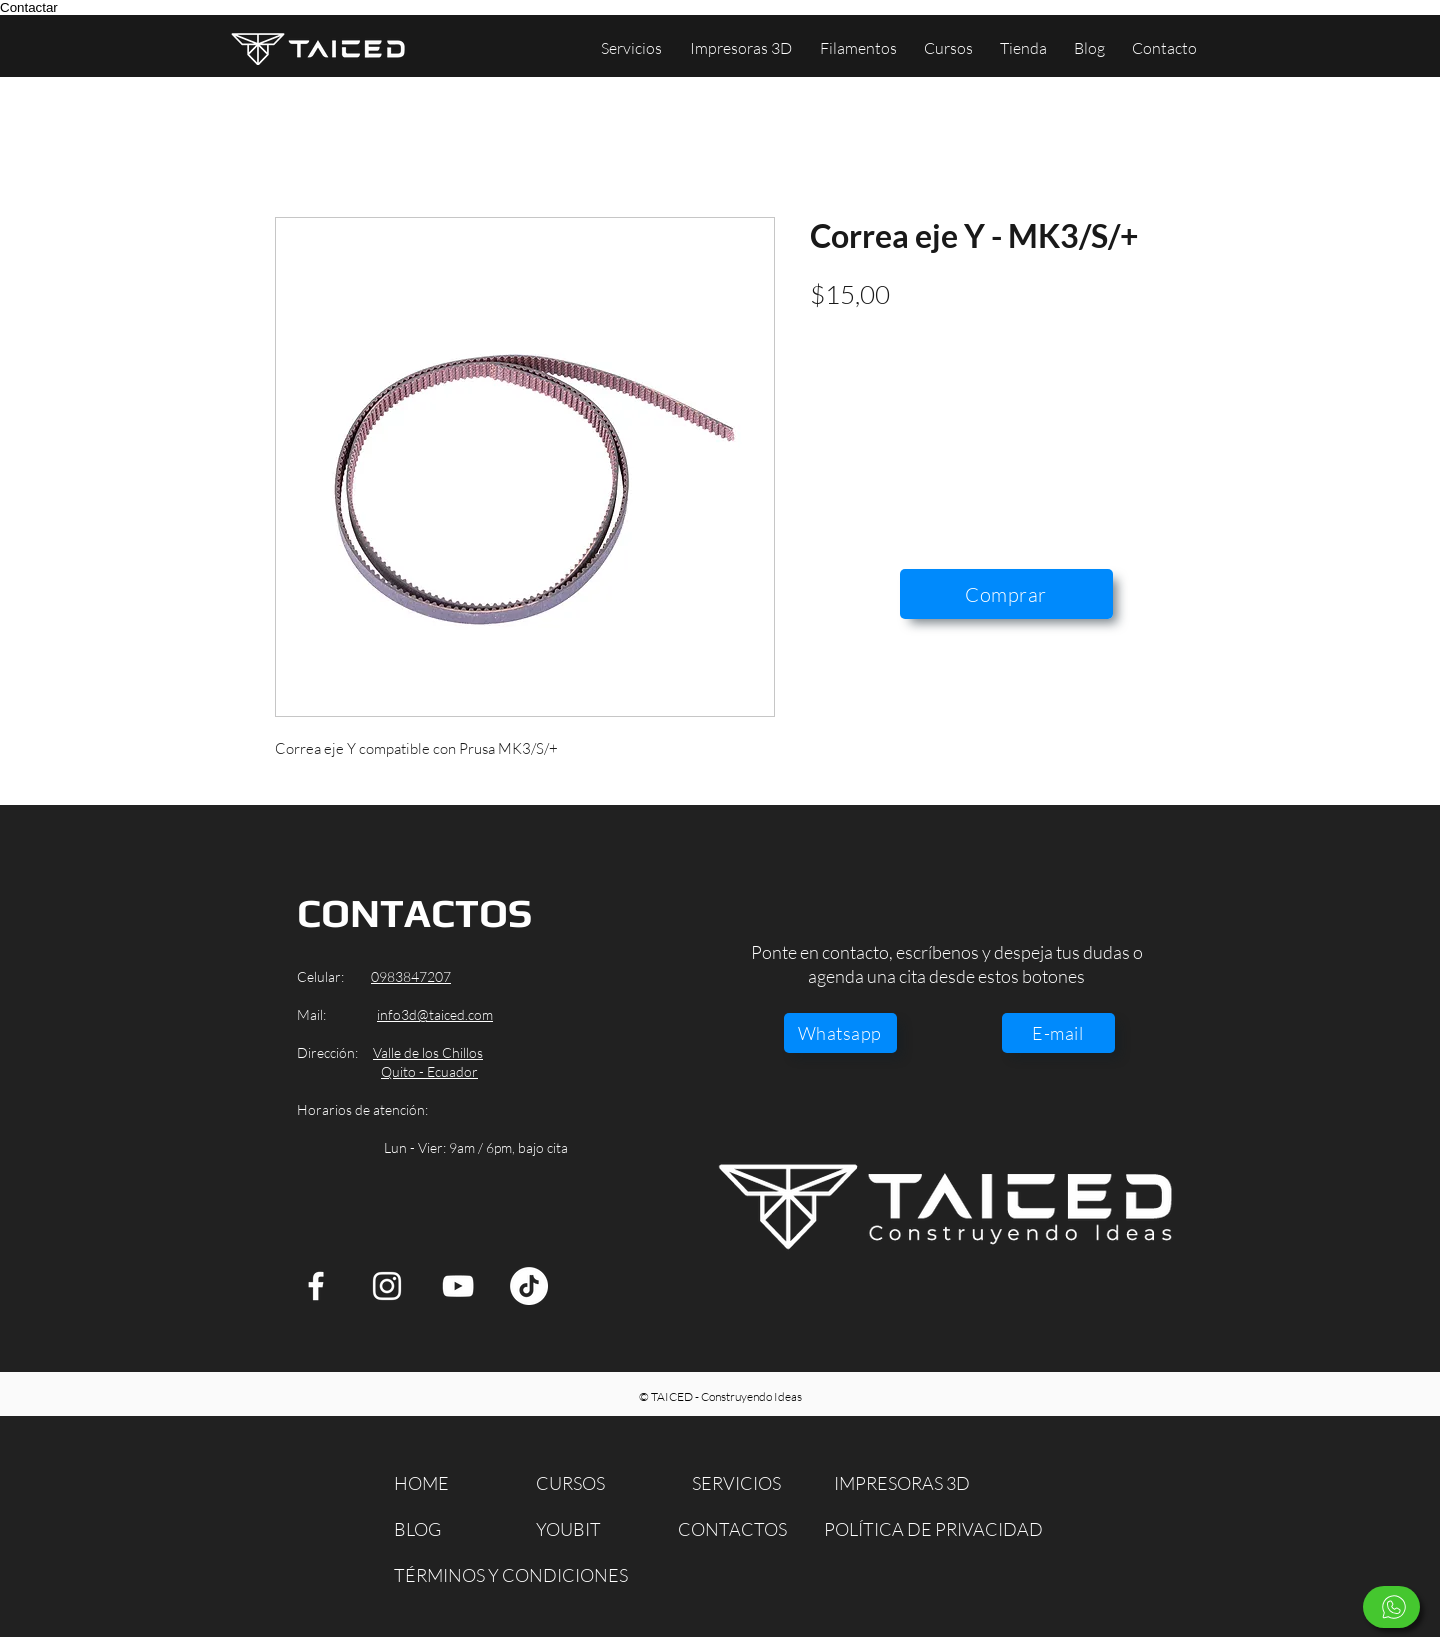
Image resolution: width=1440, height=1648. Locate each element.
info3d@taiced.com (435, 1014)
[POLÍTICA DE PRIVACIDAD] (936, 1529)
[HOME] (429, 1483)
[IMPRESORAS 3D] (908, 1483)
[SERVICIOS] (742, 1483)
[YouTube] (458, 1286)
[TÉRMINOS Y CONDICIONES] (511, 1575)
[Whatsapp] (840, 1033)
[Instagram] (387, 1286)
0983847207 (411, 976)
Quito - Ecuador (429, 1071)
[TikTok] (529, 1286)
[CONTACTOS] (734, 1529)
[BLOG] (429, 1529)
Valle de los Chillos (428, 1052)
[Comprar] (1006, 594)
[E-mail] (1058, 1033)
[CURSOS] (583, 1483)
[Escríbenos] (1391, 1607)
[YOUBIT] (583, 1529)
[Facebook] (316, 1286)
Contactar (29, 7)
